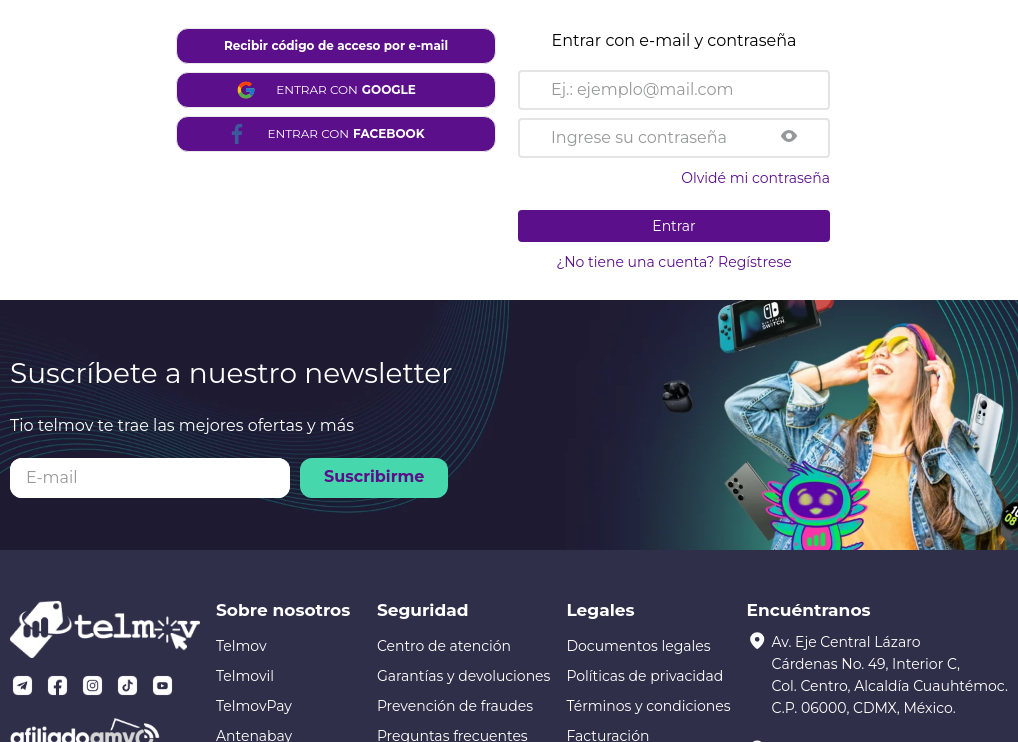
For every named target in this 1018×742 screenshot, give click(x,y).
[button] (789, 138)
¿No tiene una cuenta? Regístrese (673, 262)
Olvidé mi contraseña (755, 178)
